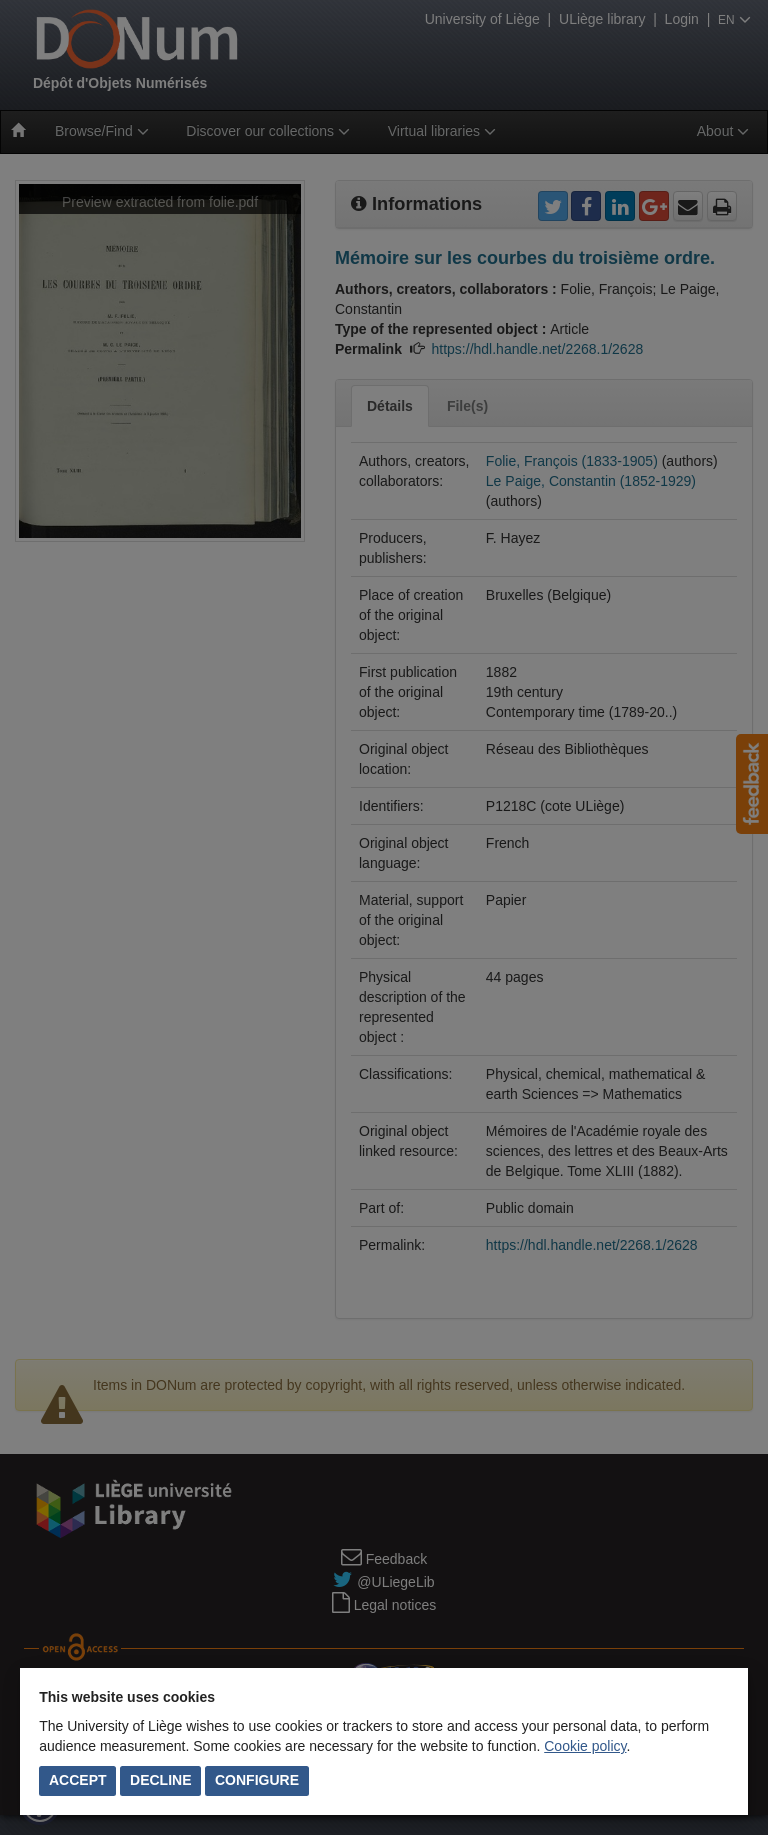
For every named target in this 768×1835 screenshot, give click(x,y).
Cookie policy (585, 1746)
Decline (160, 1780)
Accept (78, 1780)
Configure (257, 1780)
